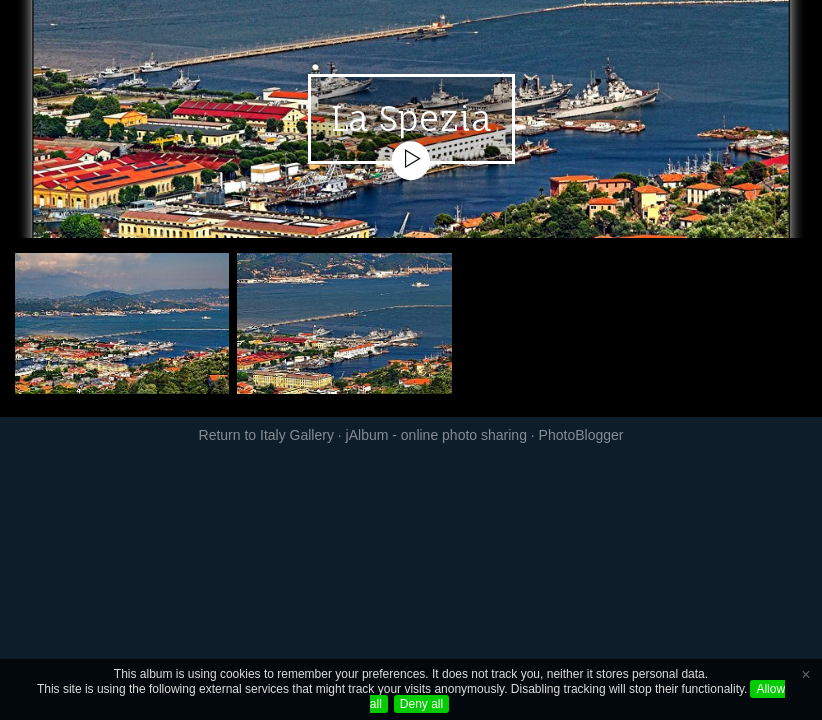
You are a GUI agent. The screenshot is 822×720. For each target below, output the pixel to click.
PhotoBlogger (581, 435)
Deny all (421, 704)
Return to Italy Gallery (266, 435)
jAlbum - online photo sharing (436, 435)
